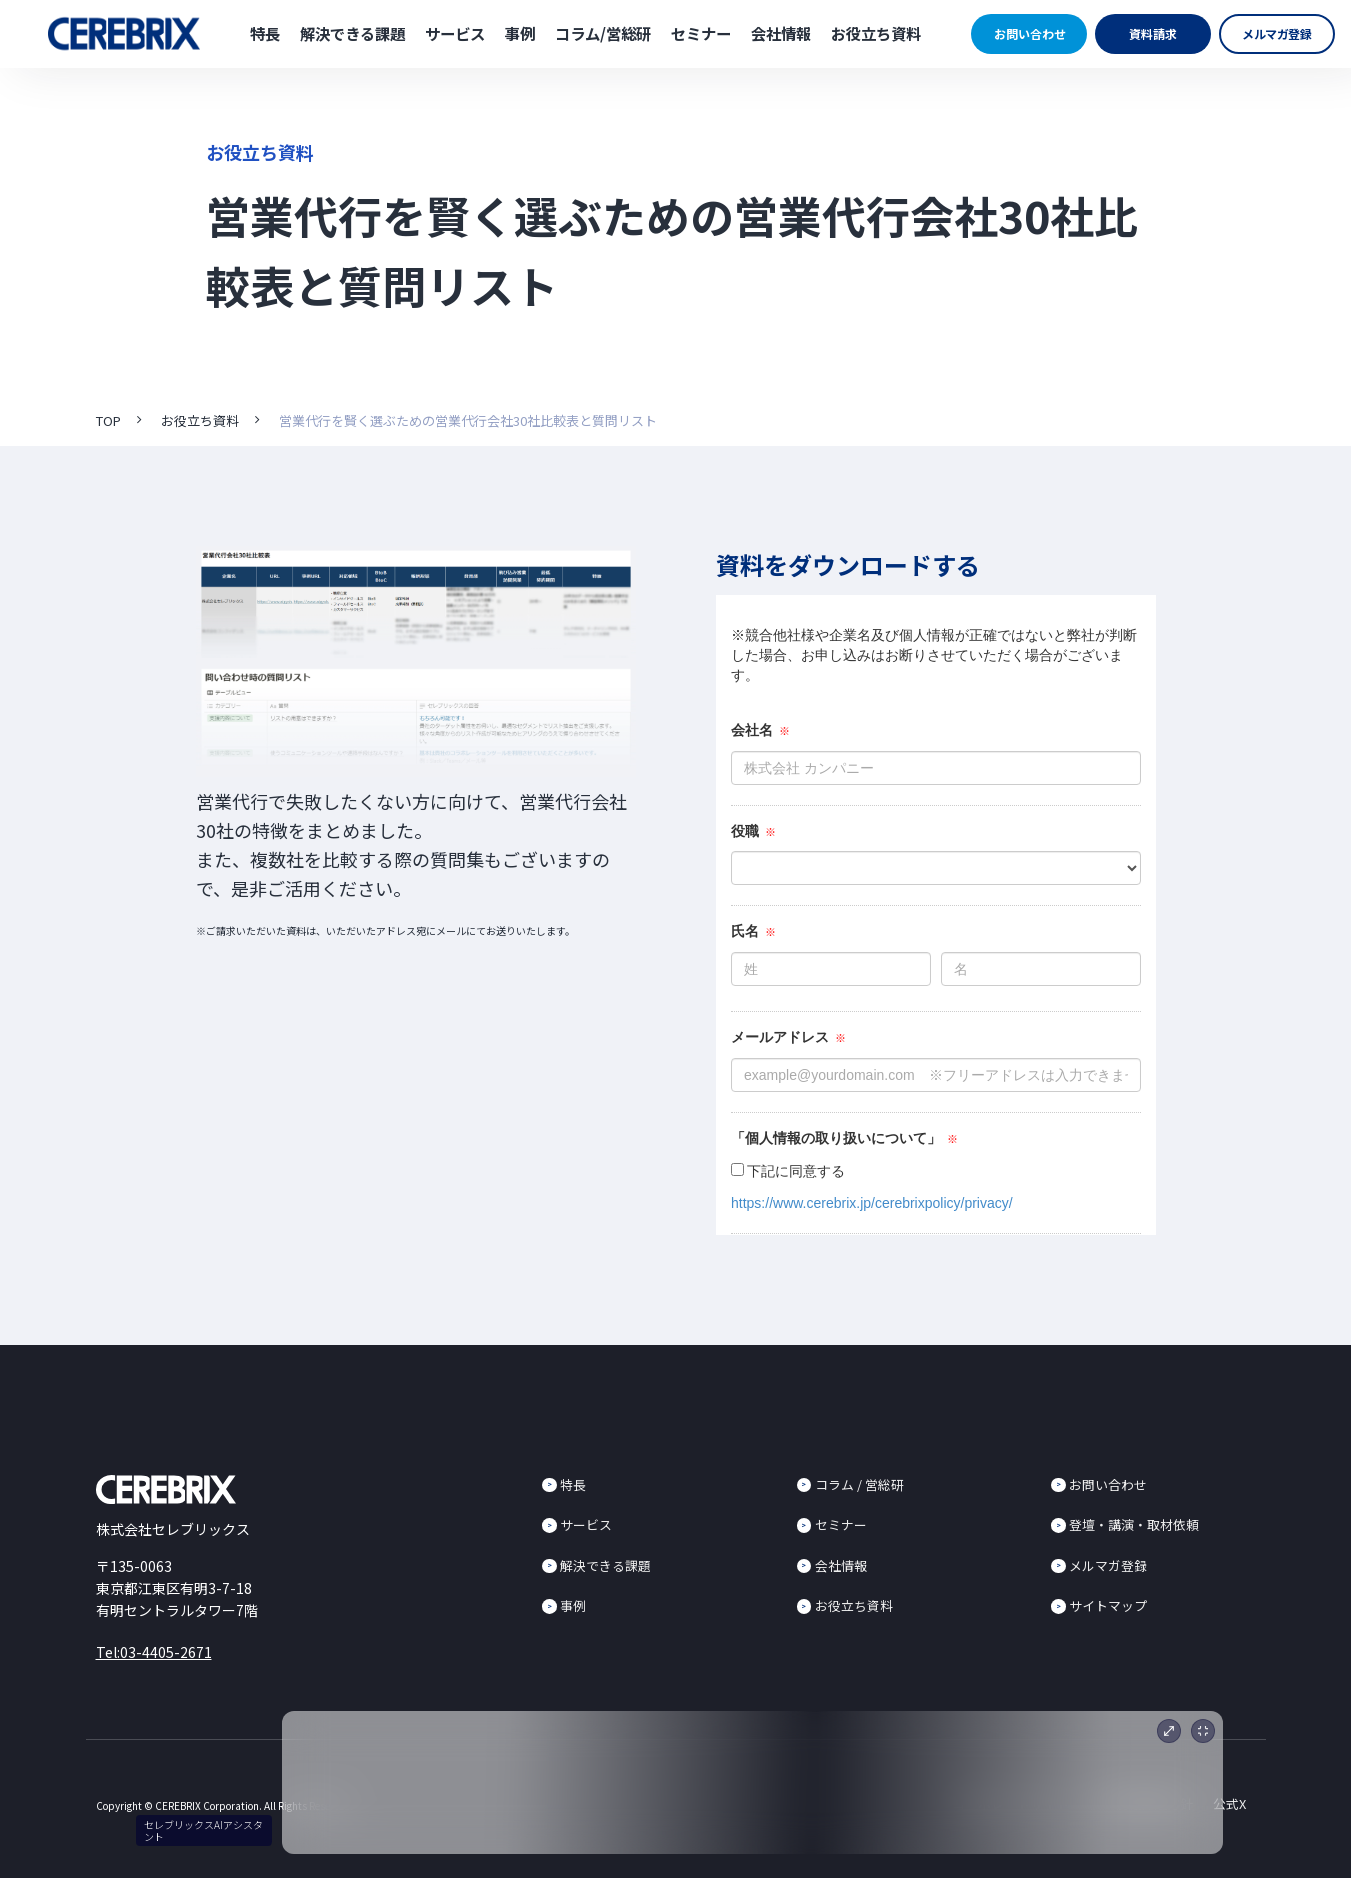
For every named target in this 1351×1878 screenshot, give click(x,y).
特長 (265, 33)
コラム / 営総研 (859, 1484)
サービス (455, 33)
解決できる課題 (352, 33)
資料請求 (1153, 33)
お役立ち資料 (876, 33)
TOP (108, 420)
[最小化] (1203, 1731)
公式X (1229, 1803)
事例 (520, 33)
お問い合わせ (1029, 33)
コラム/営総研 (603, 33)
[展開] (1169, 1731)
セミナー (701, 33)
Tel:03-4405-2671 (154, 1652)
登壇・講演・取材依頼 (1134, 1524)
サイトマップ (1108, 1605)
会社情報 (781, 33)
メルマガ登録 (1277, 33)
